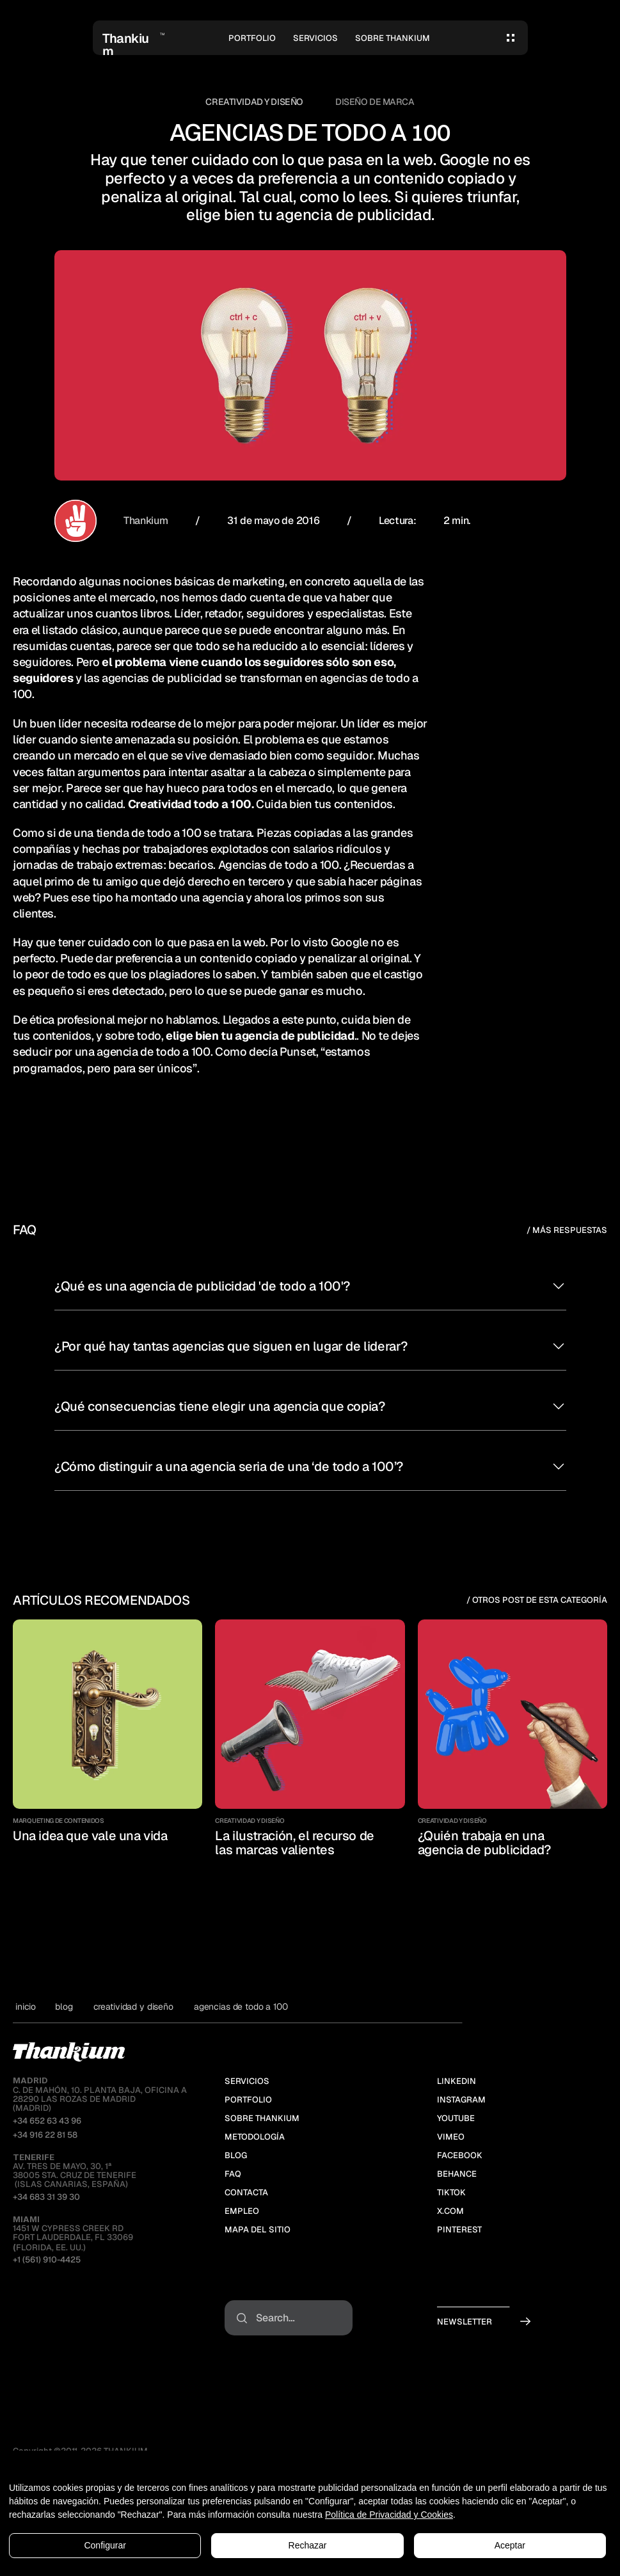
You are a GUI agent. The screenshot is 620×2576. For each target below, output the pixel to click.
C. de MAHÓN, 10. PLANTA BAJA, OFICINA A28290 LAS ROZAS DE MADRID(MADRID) (100, 2094)
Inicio (25, 2006)
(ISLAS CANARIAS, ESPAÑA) (70, 2184)
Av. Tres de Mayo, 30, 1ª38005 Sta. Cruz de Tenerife (74, 2166)
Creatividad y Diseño (254, 101)
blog (63, 2006)
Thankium (145, 520)
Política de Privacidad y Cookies (389, 2514)
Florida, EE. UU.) (49, 2247)
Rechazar (308, 2545)
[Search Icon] (289, 2317)
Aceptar (510, 2545)
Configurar (104, 2545)
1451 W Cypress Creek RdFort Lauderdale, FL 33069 (73, 2228)
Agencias (242, 864)
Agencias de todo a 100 (241, 2006)
